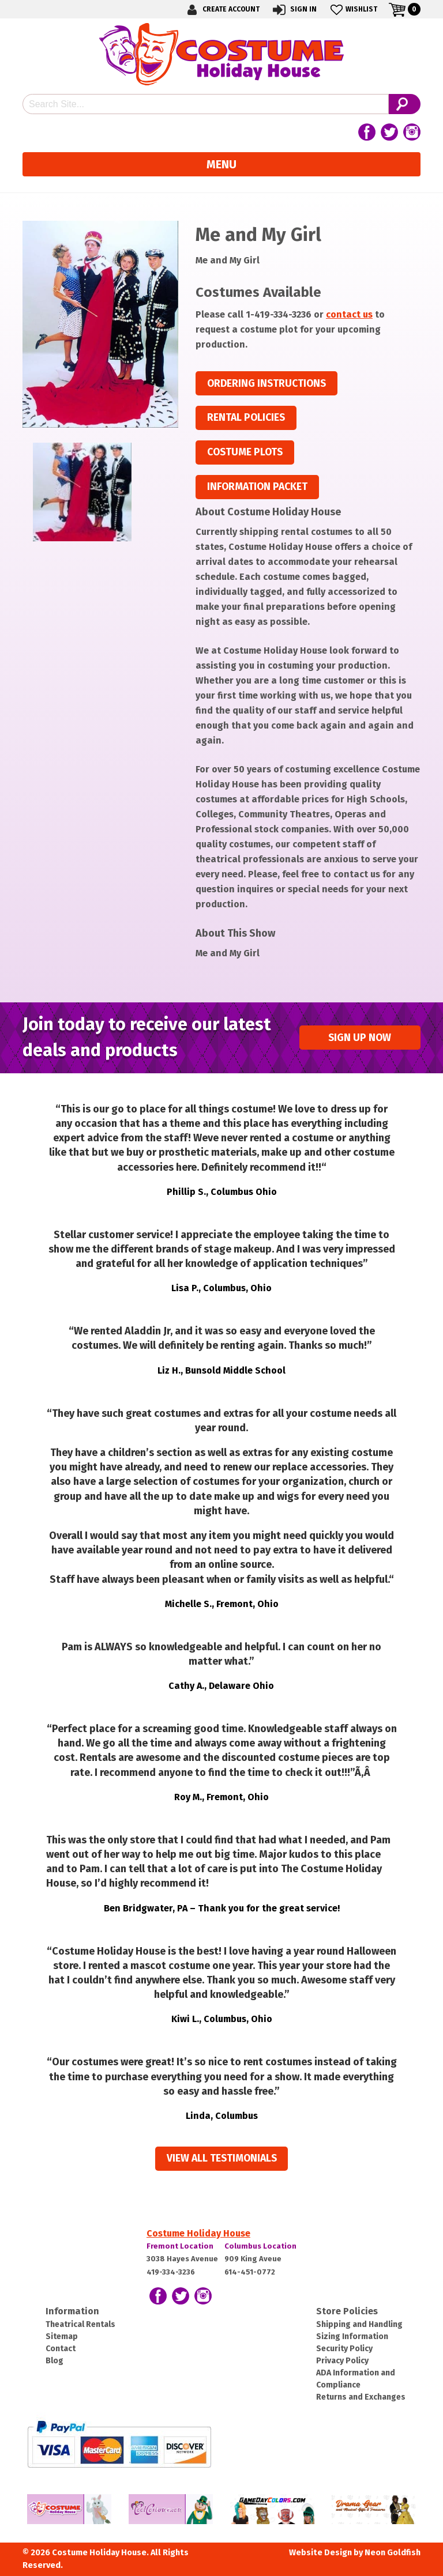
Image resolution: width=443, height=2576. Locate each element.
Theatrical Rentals (80, 2324)
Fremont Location (180, 2246)
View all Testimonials (222, 2158)
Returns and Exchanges (361, 2397)
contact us (349, 314)
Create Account (221, 9)
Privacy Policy (342, 2361)
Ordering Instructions (266, 384)
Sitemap (62, 2336)
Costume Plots (245, 452)
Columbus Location (260, 2246)
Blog (54, 2361)
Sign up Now (359, 1038)
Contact (61, 2349)
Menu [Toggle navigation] (221, 164)
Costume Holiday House (198, 2233)
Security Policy (344, 2349)
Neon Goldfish (393, 2553)
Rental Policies (246, 418)
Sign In (294, 9)
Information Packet (257, 487)
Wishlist (352, 9)
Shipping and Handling (359, 2324)
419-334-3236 (171, 2272)
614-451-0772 (249, 2272)
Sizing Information (352, 2336)
